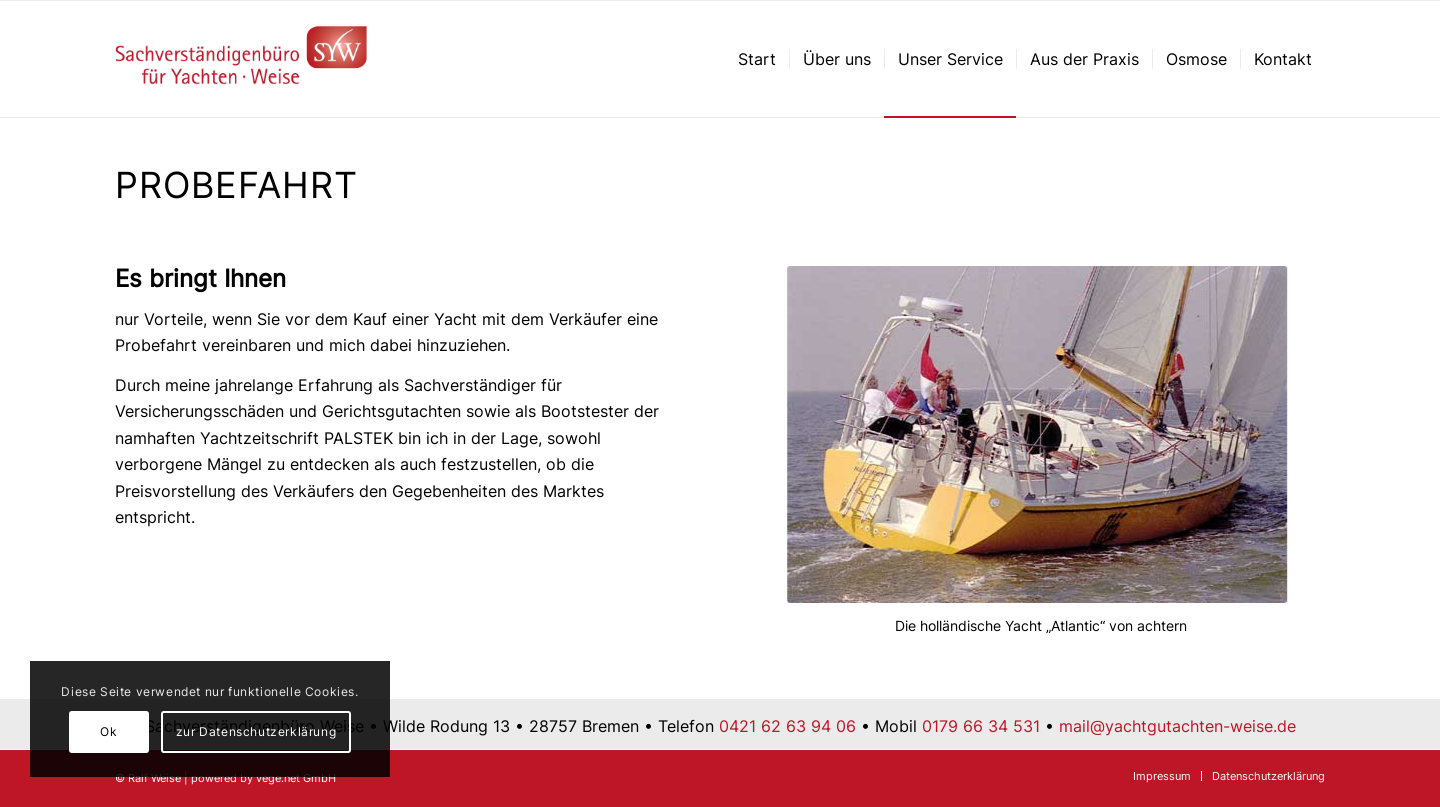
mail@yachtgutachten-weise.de (1177, 726)
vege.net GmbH (296, 778)
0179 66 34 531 (981, 726)
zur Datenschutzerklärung (256, 731)
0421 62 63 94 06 (787, 726)
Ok (108, 731)
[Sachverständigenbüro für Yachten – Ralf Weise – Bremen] (241, 59)
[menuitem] (757, 59)
